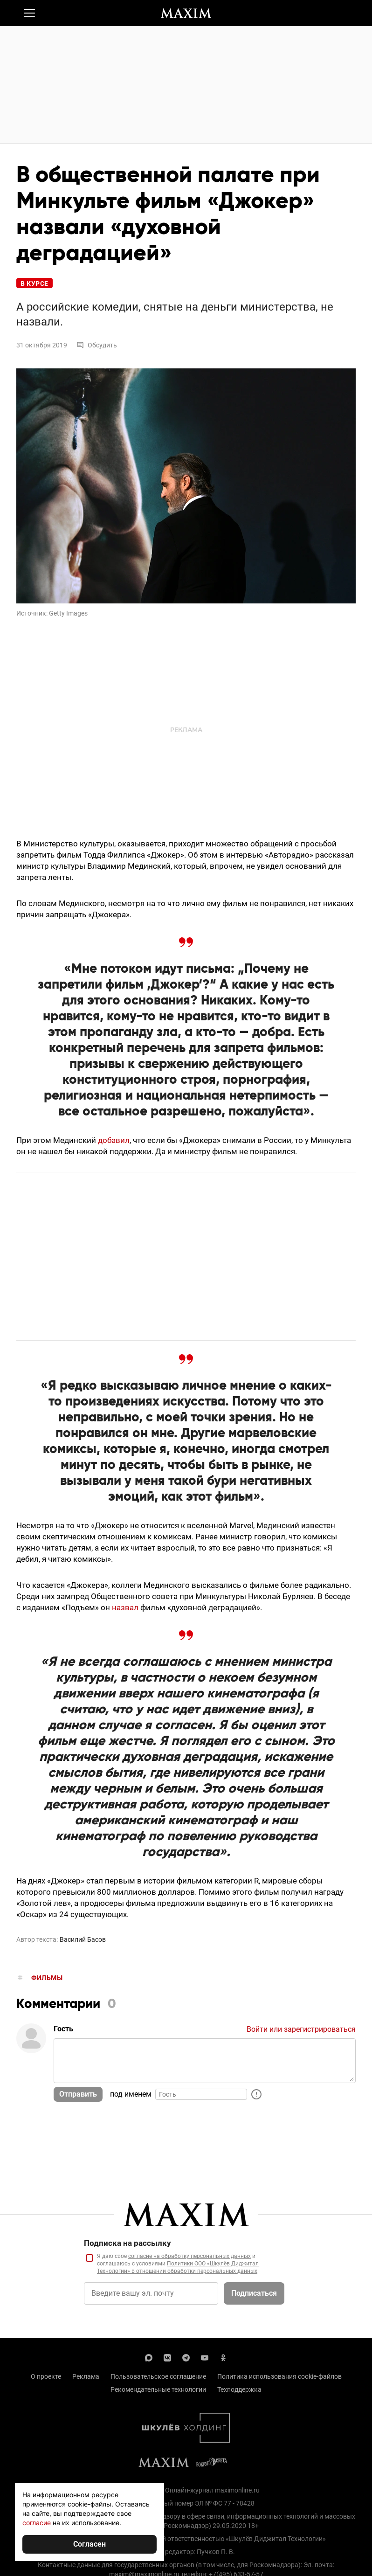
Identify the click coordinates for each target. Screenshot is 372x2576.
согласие (36, 2523)
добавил (114, 1140)
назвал (125, 1607)
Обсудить (96, 345)
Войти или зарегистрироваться (301, 2029)
